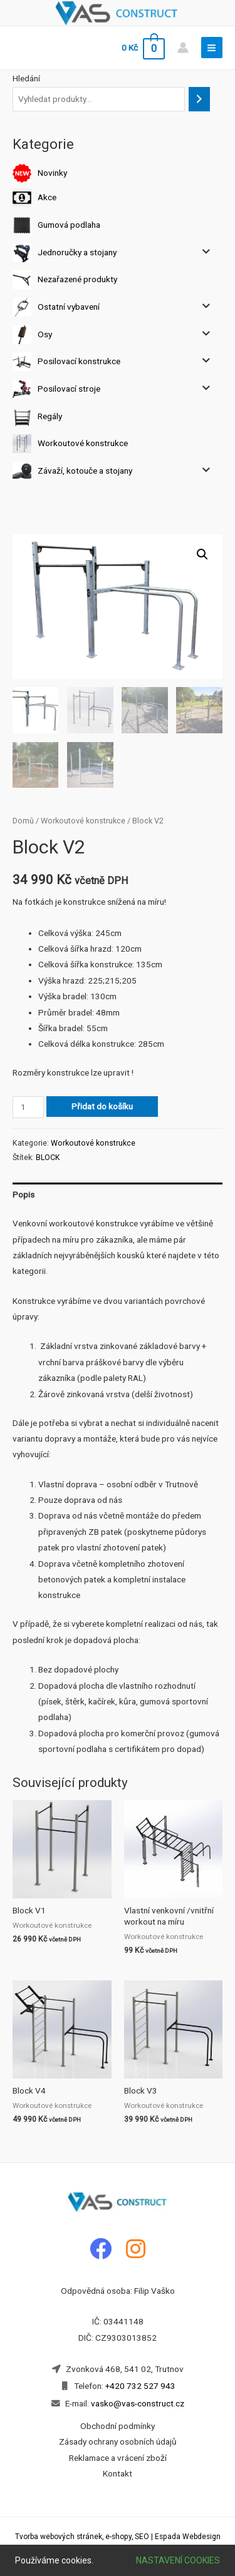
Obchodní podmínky (117, 2426)
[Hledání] (199, 99)
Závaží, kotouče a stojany (85, 470)
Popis (23, 1194)
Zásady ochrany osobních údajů (118, 2441)
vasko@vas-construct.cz (136, 2403)
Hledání (26, 78)
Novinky (52, 173)
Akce (47, 197)
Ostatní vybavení (69, 307)
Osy (45, 333)
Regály (50, 415)
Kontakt (117, 2473)
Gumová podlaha (69, 225)
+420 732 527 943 (140, 2386)
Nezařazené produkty (77, 279)
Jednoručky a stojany (77, 252)
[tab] (117, 1195)
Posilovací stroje (69, 389)
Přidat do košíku (102, 1106)
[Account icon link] (183, 47)
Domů (23, 820)
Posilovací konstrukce (79, 361)
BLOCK (48, 1157)
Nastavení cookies (178, 2560)
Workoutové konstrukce (83, 443)
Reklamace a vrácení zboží (118, 2458)
